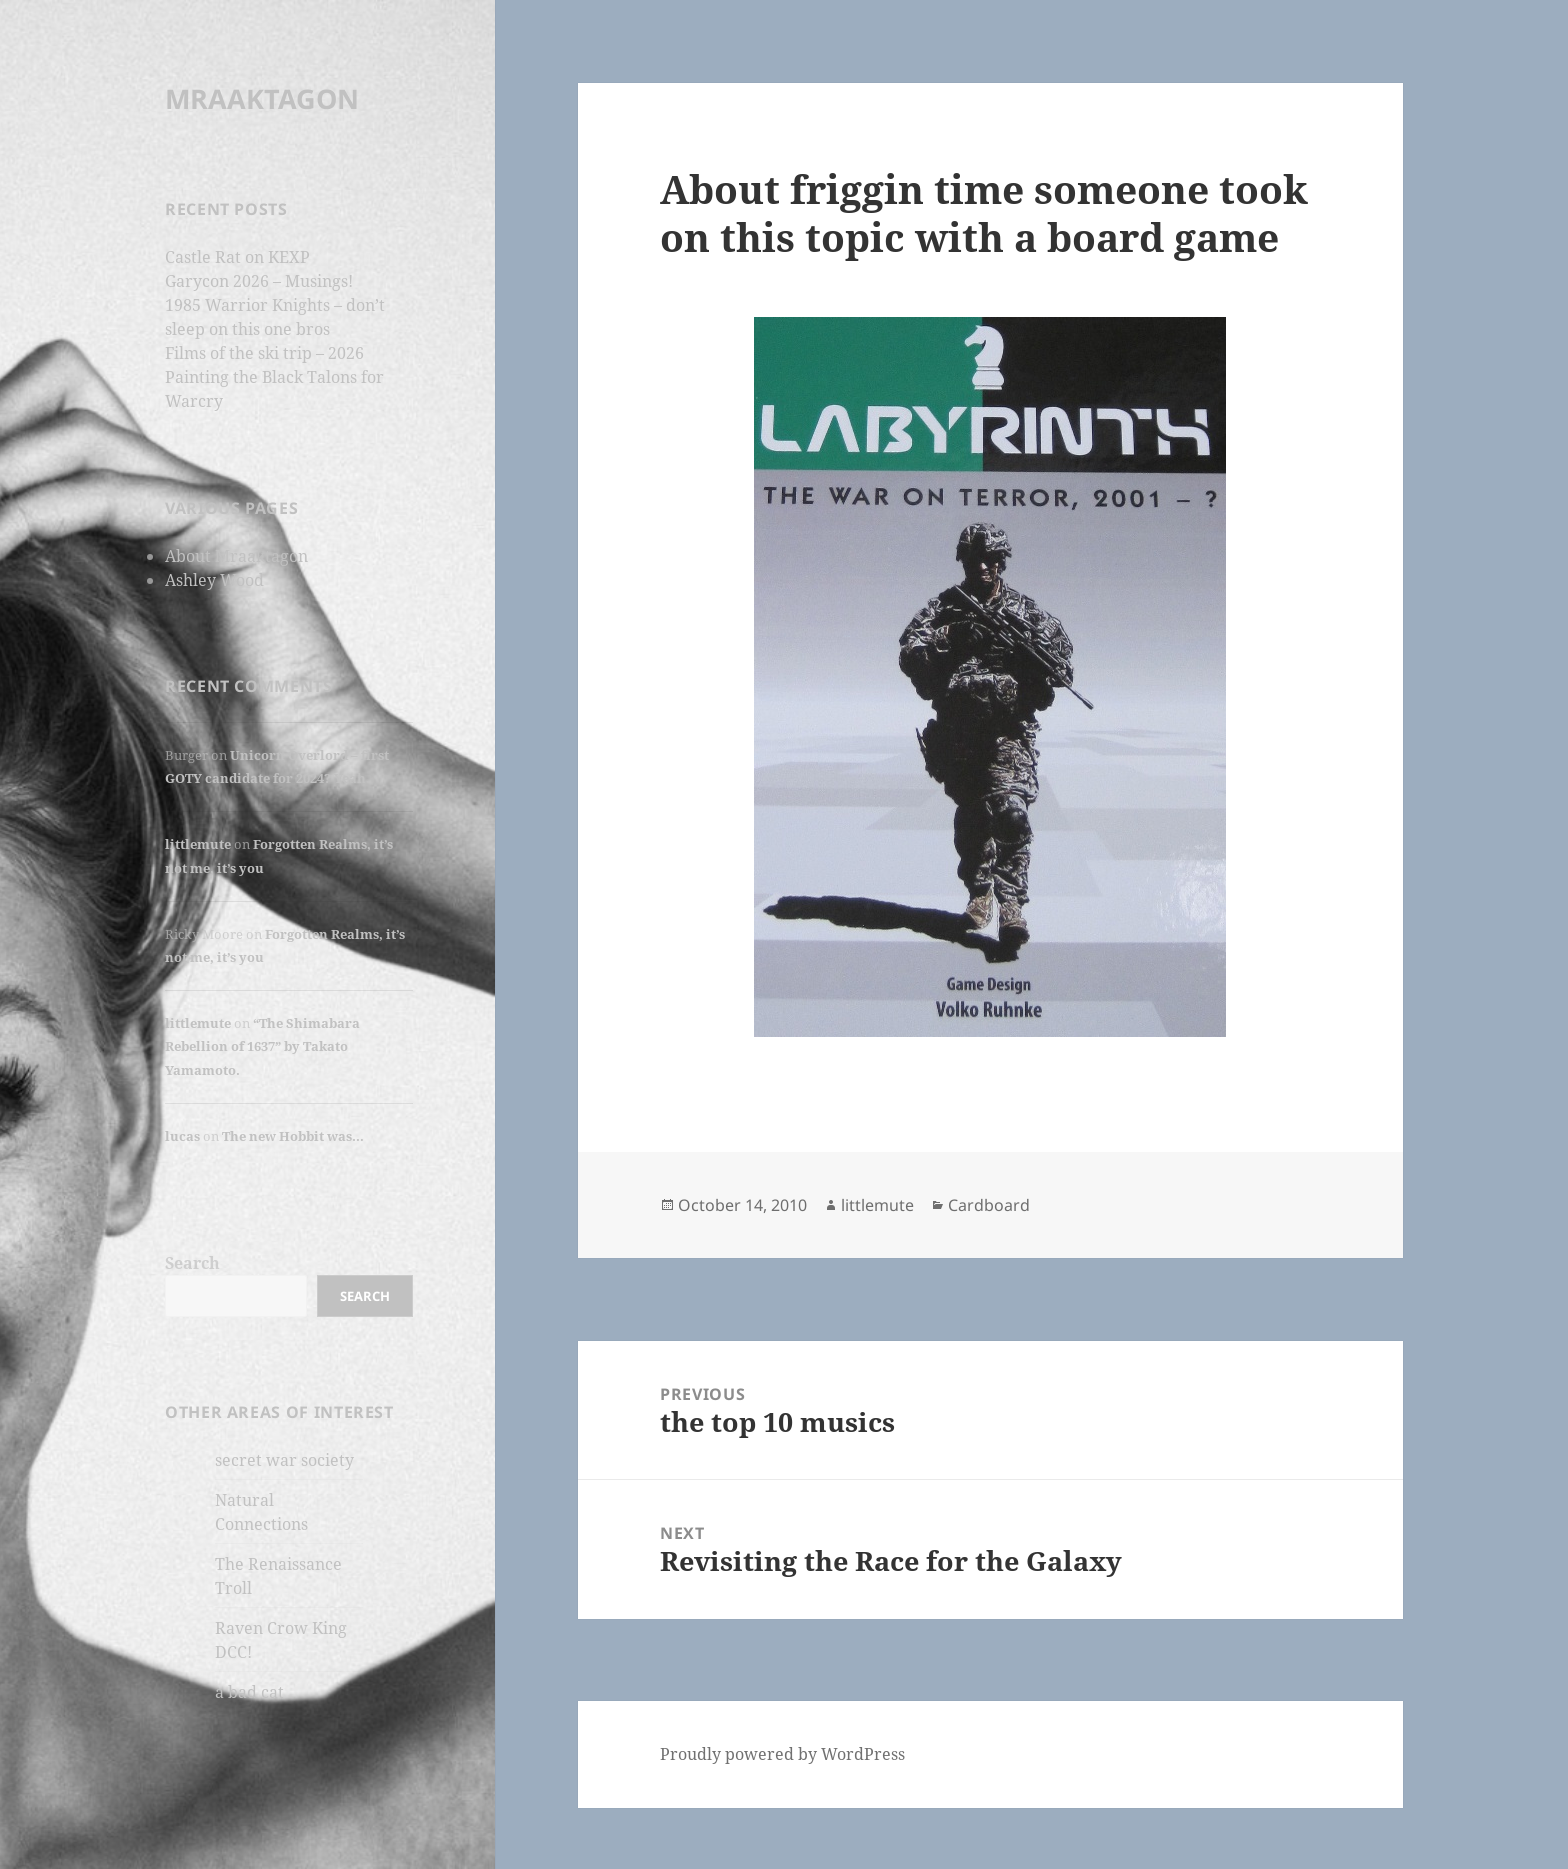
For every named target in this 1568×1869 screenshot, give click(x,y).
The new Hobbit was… (293, 1136)
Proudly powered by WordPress (782, 1754)
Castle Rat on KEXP (237, 257)
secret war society (284, 1460)
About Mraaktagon (236, 556)
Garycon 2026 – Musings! (259, 281)
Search (192, 1263)
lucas (182, 1136)
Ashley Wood (214, 580)
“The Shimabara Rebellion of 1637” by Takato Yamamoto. (262, 1046)
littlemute (198, 844)
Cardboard (989, 1205)
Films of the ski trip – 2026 (264, 353)
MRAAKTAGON (262, 98)
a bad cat (249, 1692)
